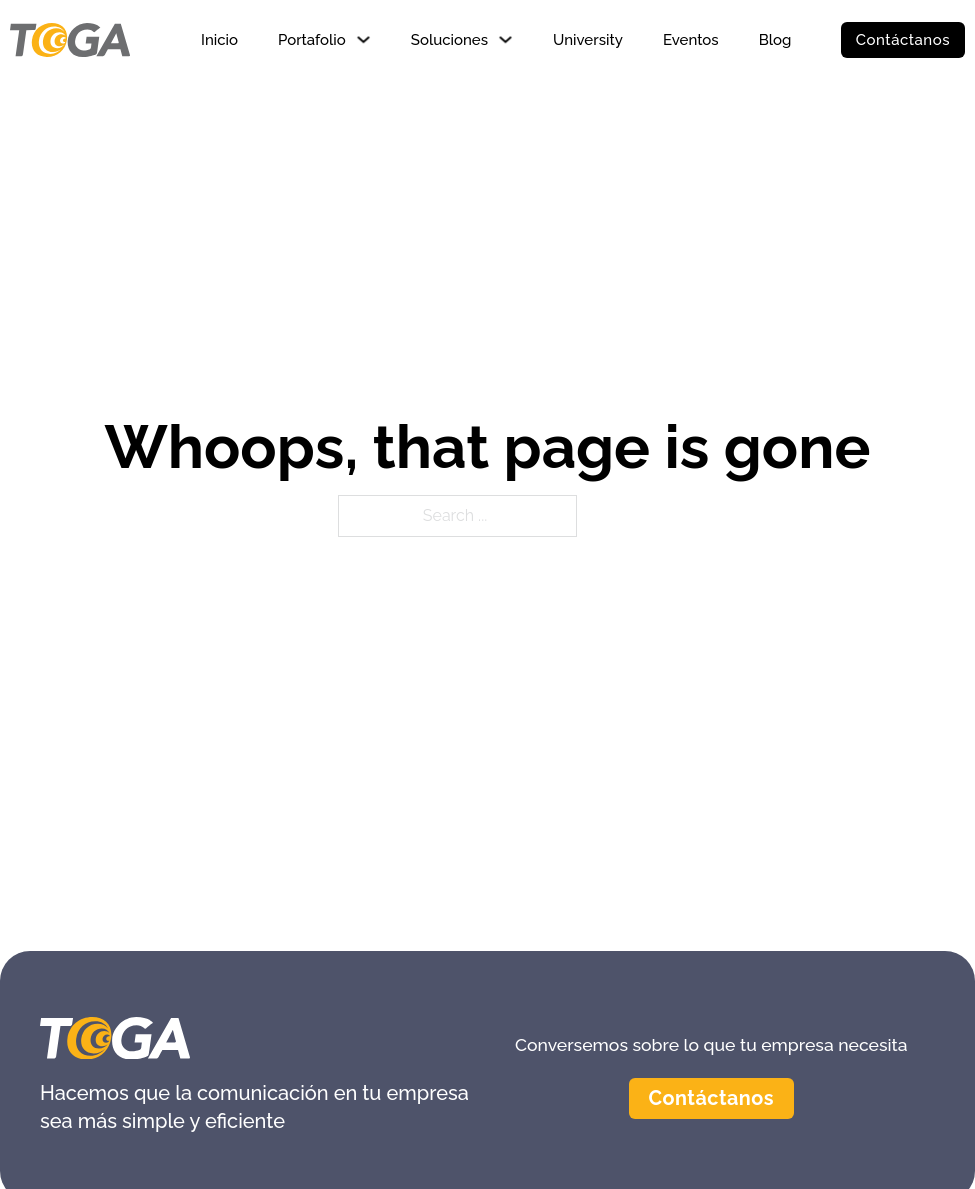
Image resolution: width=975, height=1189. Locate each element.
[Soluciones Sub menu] (505, 39)
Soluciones (449, 40)
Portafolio (312, 40)
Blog (775, 40)
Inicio (219, 40)
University (588, 40)
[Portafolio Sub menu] (363, 39)
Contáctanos (903, 40)
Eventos (691, 40)
